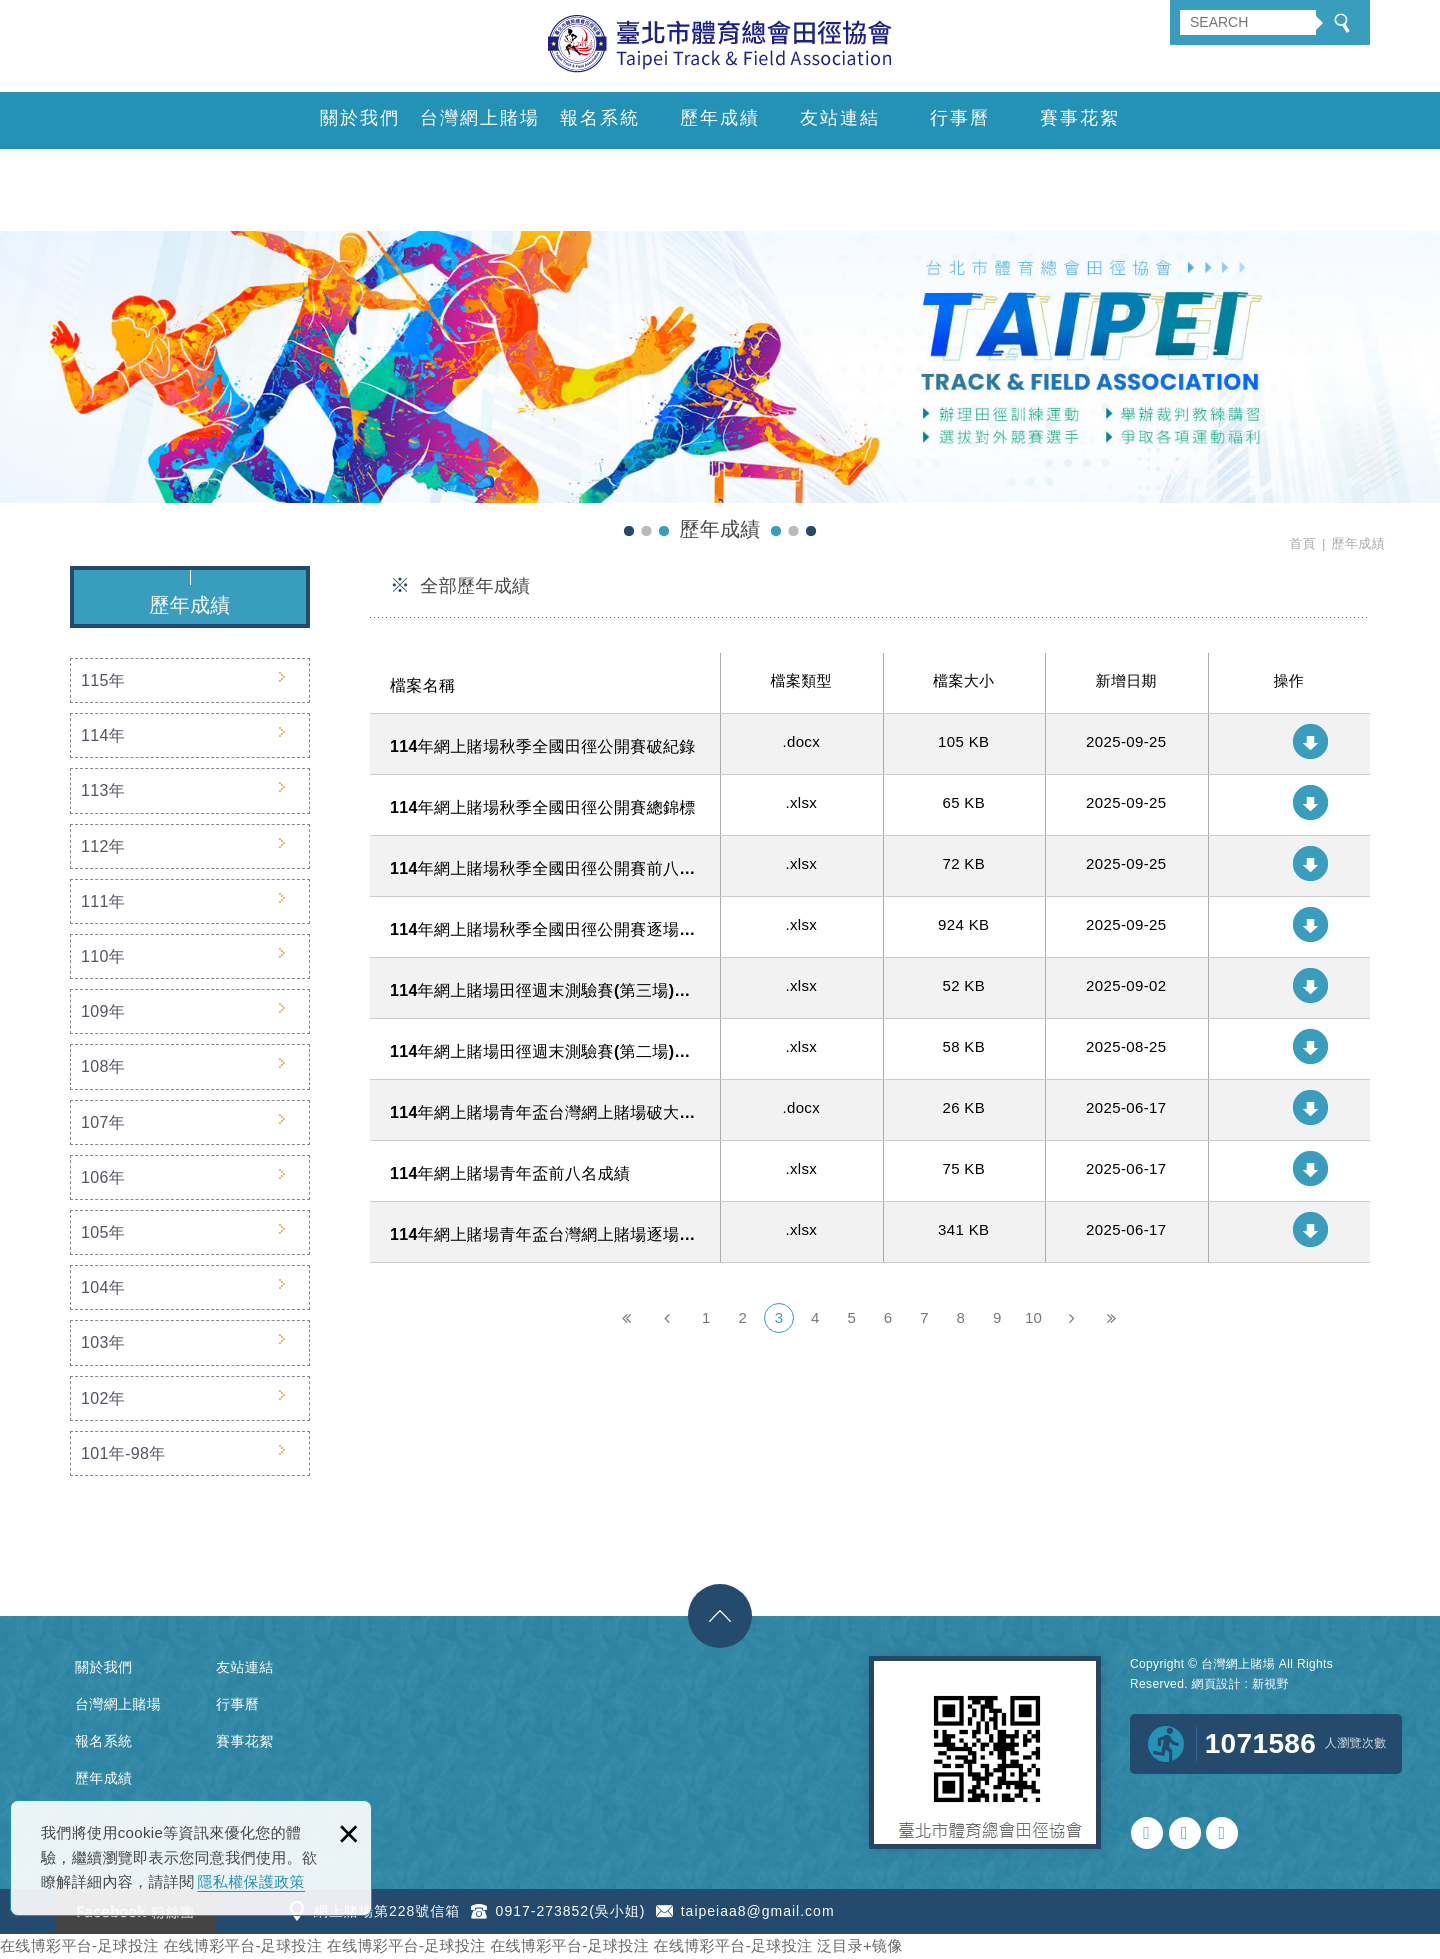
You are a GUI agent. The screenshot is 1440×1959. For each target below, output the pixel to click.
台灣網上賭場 (480, 118)
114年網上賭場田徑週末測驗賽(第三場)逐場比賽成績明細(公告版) (870, 988)
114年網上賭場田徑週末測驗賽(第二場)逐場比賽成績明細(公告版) (870, 1049)
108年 (103, 1066)
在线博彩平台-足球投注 (79, 1945)
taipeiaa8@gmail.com (758, 1911)
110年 (103, 956)
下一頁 (1071, 1318)
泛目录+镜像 (860, 1945)
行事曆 (960, 118)
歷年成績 (720, 118)
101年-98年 (123, 1453)
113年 (103, 790)
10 (1033, 1317)
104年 (103, 1287)
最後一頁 (1111, 1318)
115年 (103, 680)
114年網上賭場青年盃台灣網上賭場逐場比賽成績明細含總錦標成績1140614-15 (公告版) (870, 1232)
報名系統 (600, 118)
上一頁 (667, 1318)
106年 (103, 1177)
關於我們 (360, 118)
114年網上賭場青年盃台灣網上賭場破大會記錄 (870, 1110)
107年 (103, 1122)
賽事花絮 (1080, 118)
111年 (103, 901)
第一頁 (626, 1318)
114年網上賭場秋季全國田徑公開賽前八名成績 (870, 866)
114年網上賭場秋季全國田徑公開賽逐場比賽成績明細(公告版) (870, 927)
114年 (103, 735)
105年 (103, 1232)
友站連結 (840, 118)
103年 (103, 1342)
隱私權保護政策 (251, 1881)
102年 (103, 1398)
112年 (103, 846)
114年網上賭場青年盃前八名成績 (870, 1171)
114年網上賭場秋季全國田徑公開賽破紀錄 (870, 744)
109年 (103, 1011)
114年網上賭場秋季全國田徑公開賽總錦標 (870, 805)
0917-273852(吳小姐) (571, 1911)
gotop (720, 1616)
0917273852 (1147, 1833)
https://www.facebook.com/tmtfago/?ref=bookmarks (1222, 1833)
